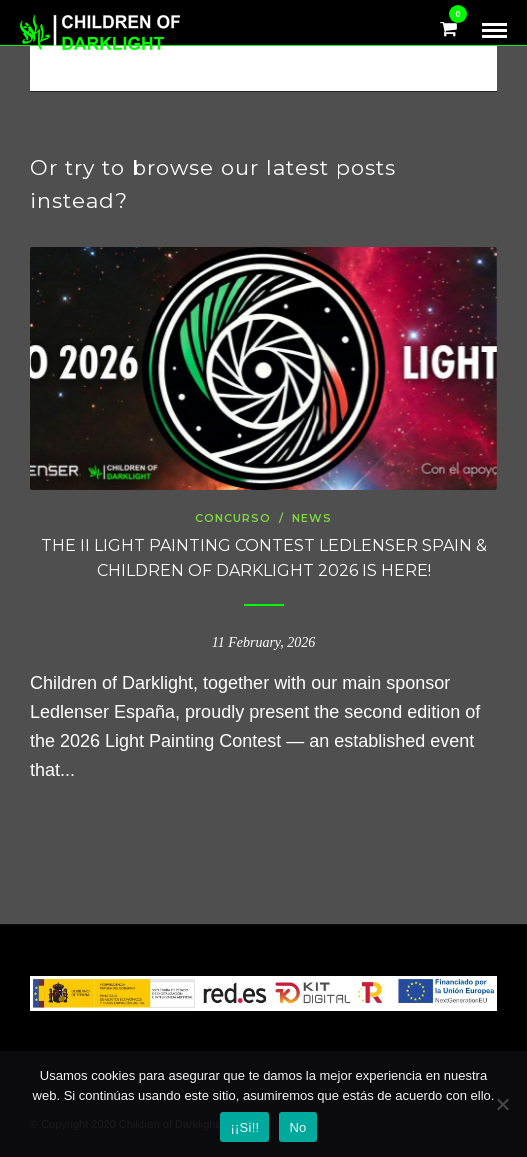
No (297, 1127)
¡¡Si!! (244, 1127)
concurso (233, 518)
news (312, 518)
